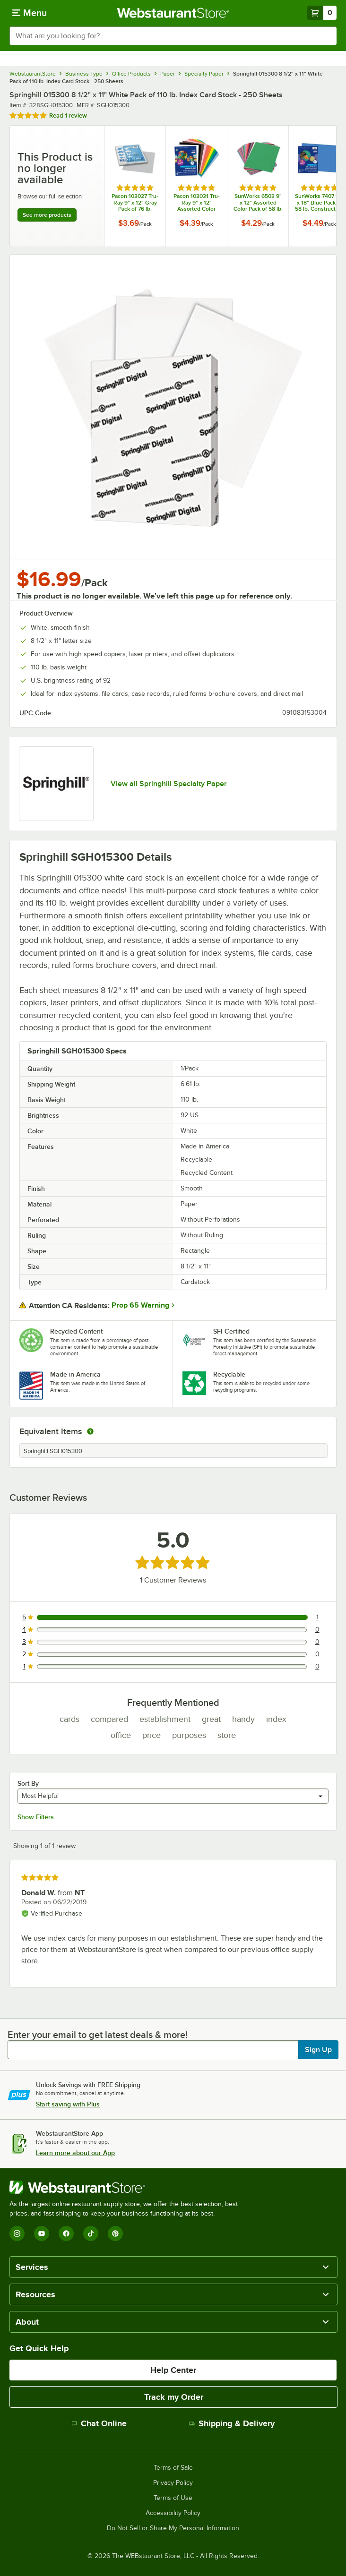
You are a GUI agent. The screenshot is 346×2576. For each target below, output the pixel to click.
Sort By (28, 1783)
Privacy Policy (173, 2483)
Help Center (173, 2370)
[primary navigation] (29, 13)
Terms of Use (173, 2498)
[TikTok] (90, 2233)
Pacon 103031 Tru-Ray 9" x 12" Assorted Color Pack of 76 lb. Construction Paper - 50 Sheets (196, 202)
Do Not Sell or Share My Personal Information (173, 2528)
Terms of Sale (173, 2468)
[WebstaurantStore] (127, 2187)
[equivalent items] (90, 1431)
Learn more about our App (75, 2153)
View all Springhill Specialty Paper (169, 783)
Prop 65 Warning (140, 1305)
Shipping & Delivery (232, 2423)
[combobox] (173, 35)
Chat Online (99, 2423)
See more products (47, 215)
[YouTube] (41, 2233)
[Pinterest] (115, 2233)
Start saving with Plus (68, 2104)
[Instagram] (17, 2233)
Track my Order (173, 2397)
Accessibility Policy (173, 2513)
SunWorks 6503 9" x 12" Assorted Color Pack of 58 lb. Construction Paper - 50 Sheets (258, 202)
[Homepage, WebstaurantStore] (173, 13)
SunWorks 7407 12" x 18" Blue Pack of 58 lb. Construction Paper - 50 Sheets (319, 202)
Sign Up (318, 2049)
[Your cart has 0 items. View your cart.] (322, 13)
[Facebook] (66, 2233)
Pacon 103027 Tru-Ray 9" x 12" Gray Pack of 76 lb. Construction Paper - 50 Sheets (135, 202)
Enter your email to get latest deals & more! (98, 2034)
